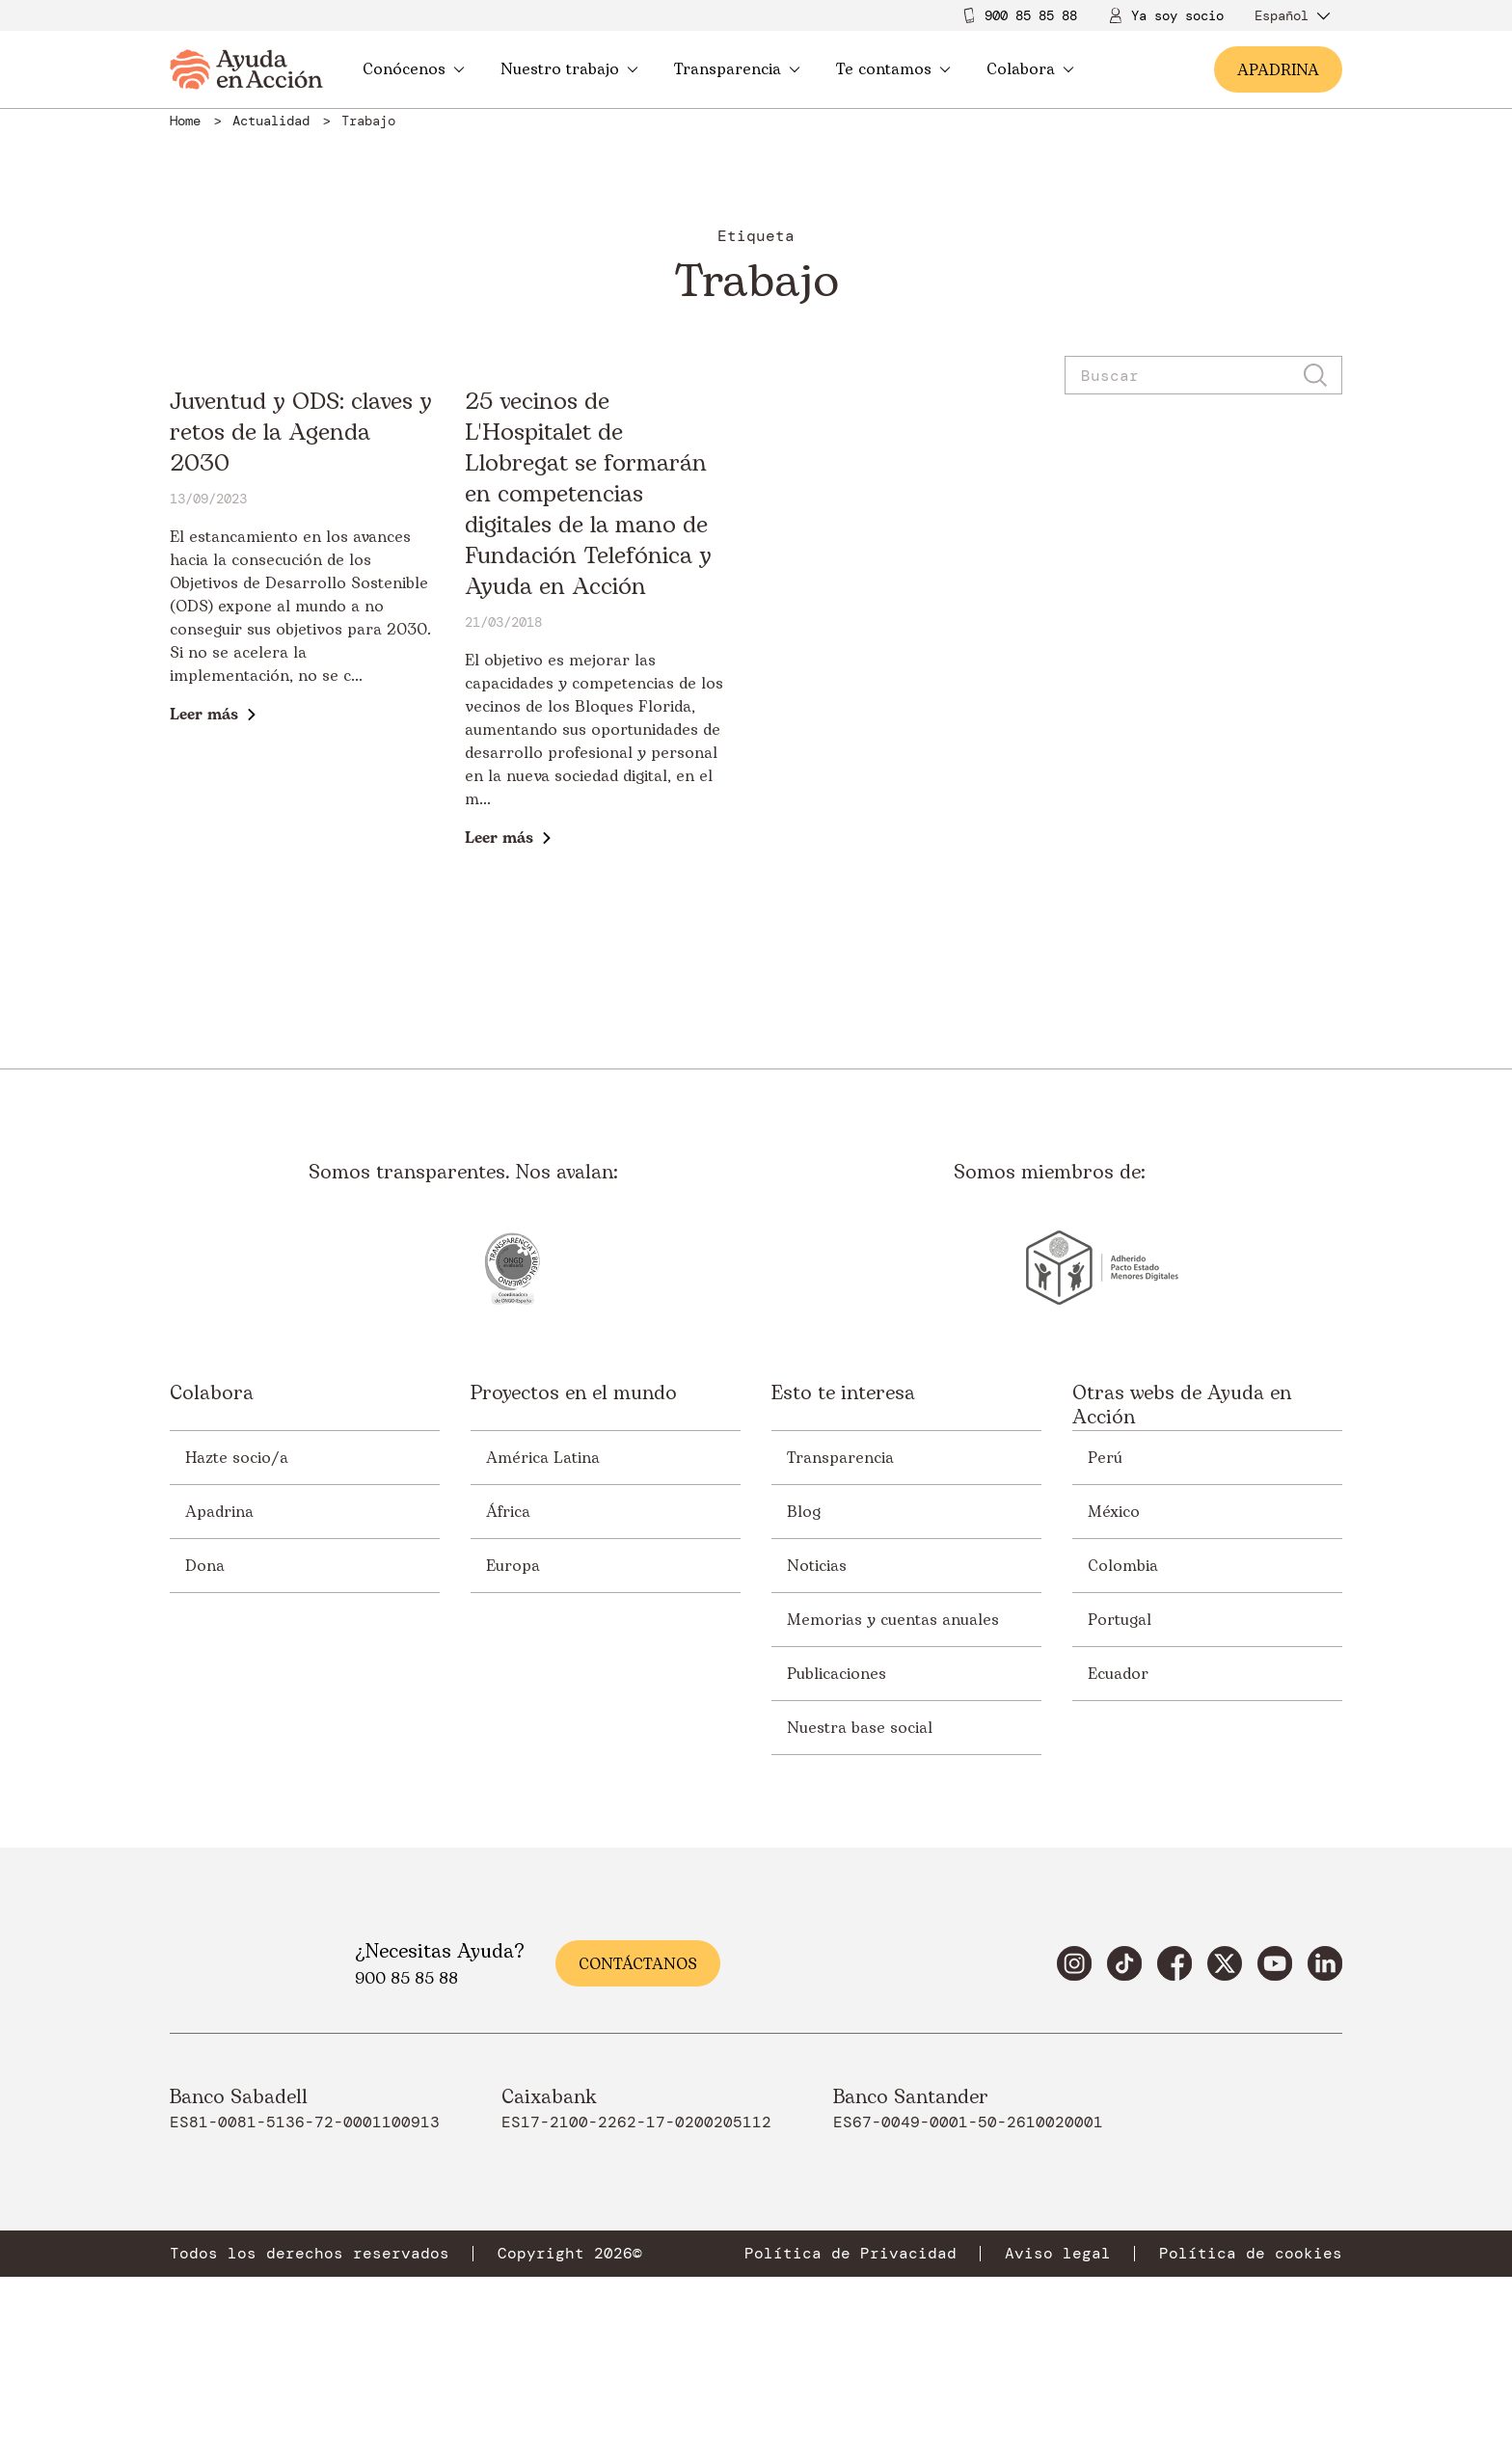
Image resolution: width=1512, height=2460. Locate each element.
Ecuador (1118, 1856)
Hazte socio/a (236, 1640)
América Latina (543, 1640)
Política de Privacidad (850, 2437)
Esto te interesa (843, 1578)
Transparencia (737, 69)
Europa (513, 1748)
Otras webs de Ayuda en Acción (1181, 1589)
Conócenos (414, 69)
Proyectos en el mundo (574, 1578)
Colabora (1030, 69)
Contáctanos (638, 2147)
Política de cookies (1250, 2437)
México (1114, 1694)
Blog (804, 1694)
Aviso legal (1058, 2437)
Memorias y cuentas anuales (893, 1802)
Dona (205, 1748)
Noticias (817, 1748)
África (508, 1694)
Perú (1105, 1640)
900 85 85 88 (1031, 15)
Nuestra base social (859, 1910)
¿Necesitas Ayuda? (440, 2135)
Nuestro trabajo (569, 69)
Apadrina (219, 1694)
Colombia (1123, 1748)
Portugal (1119, 1802)
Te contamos (893, 69)
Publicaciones (836, 1856)
